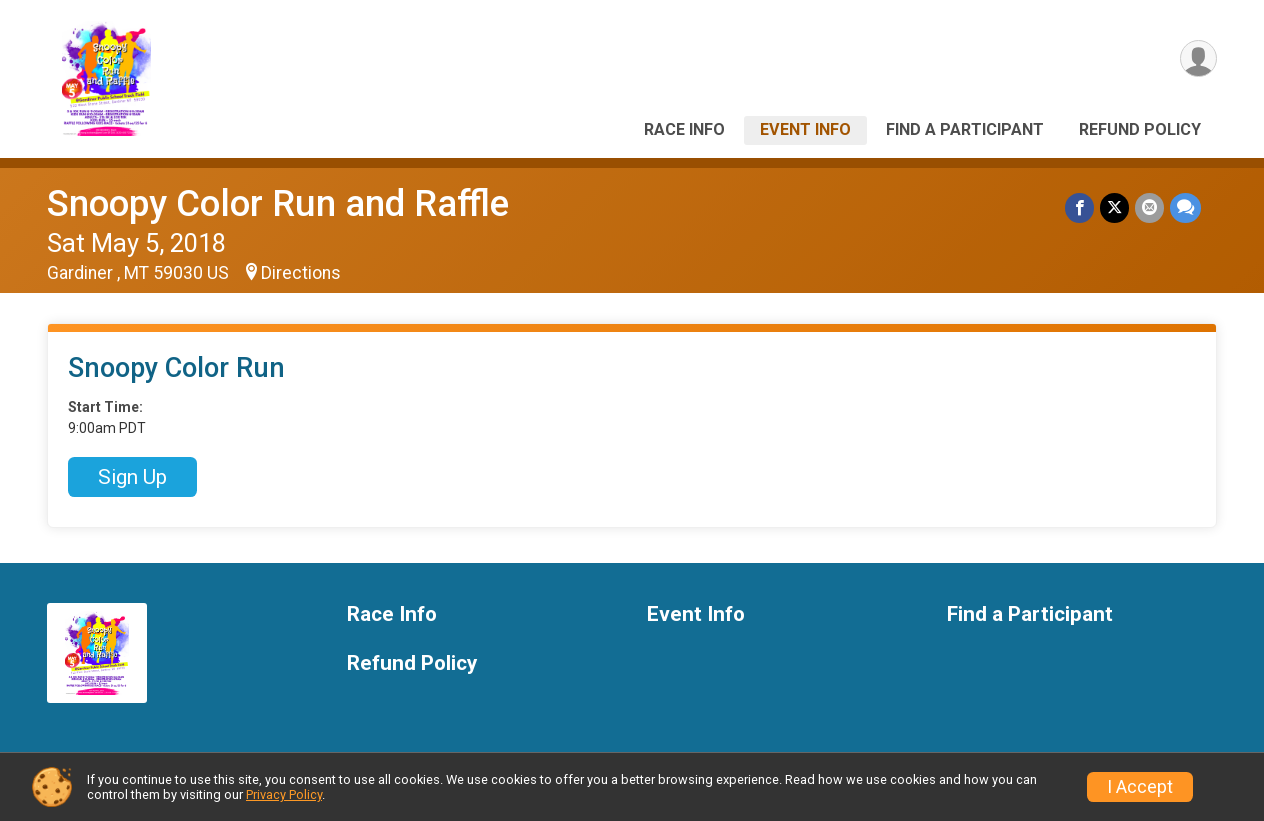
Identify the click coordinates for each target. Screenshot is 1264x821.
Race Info (684, 129)
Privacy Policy (284, 794)
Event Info (805, 129)
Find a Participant (965, 129)
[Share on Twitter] (1114, 207)
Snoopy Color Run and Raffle (278, 203)
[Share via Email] (1149, 207)
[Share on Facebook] (1079, 207)
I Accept (1140, 787)
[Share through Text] (1185, 207)
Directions (301, 273)
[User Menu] (1198, 58)
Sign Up (132, 477)
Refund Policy (1140, 129)
